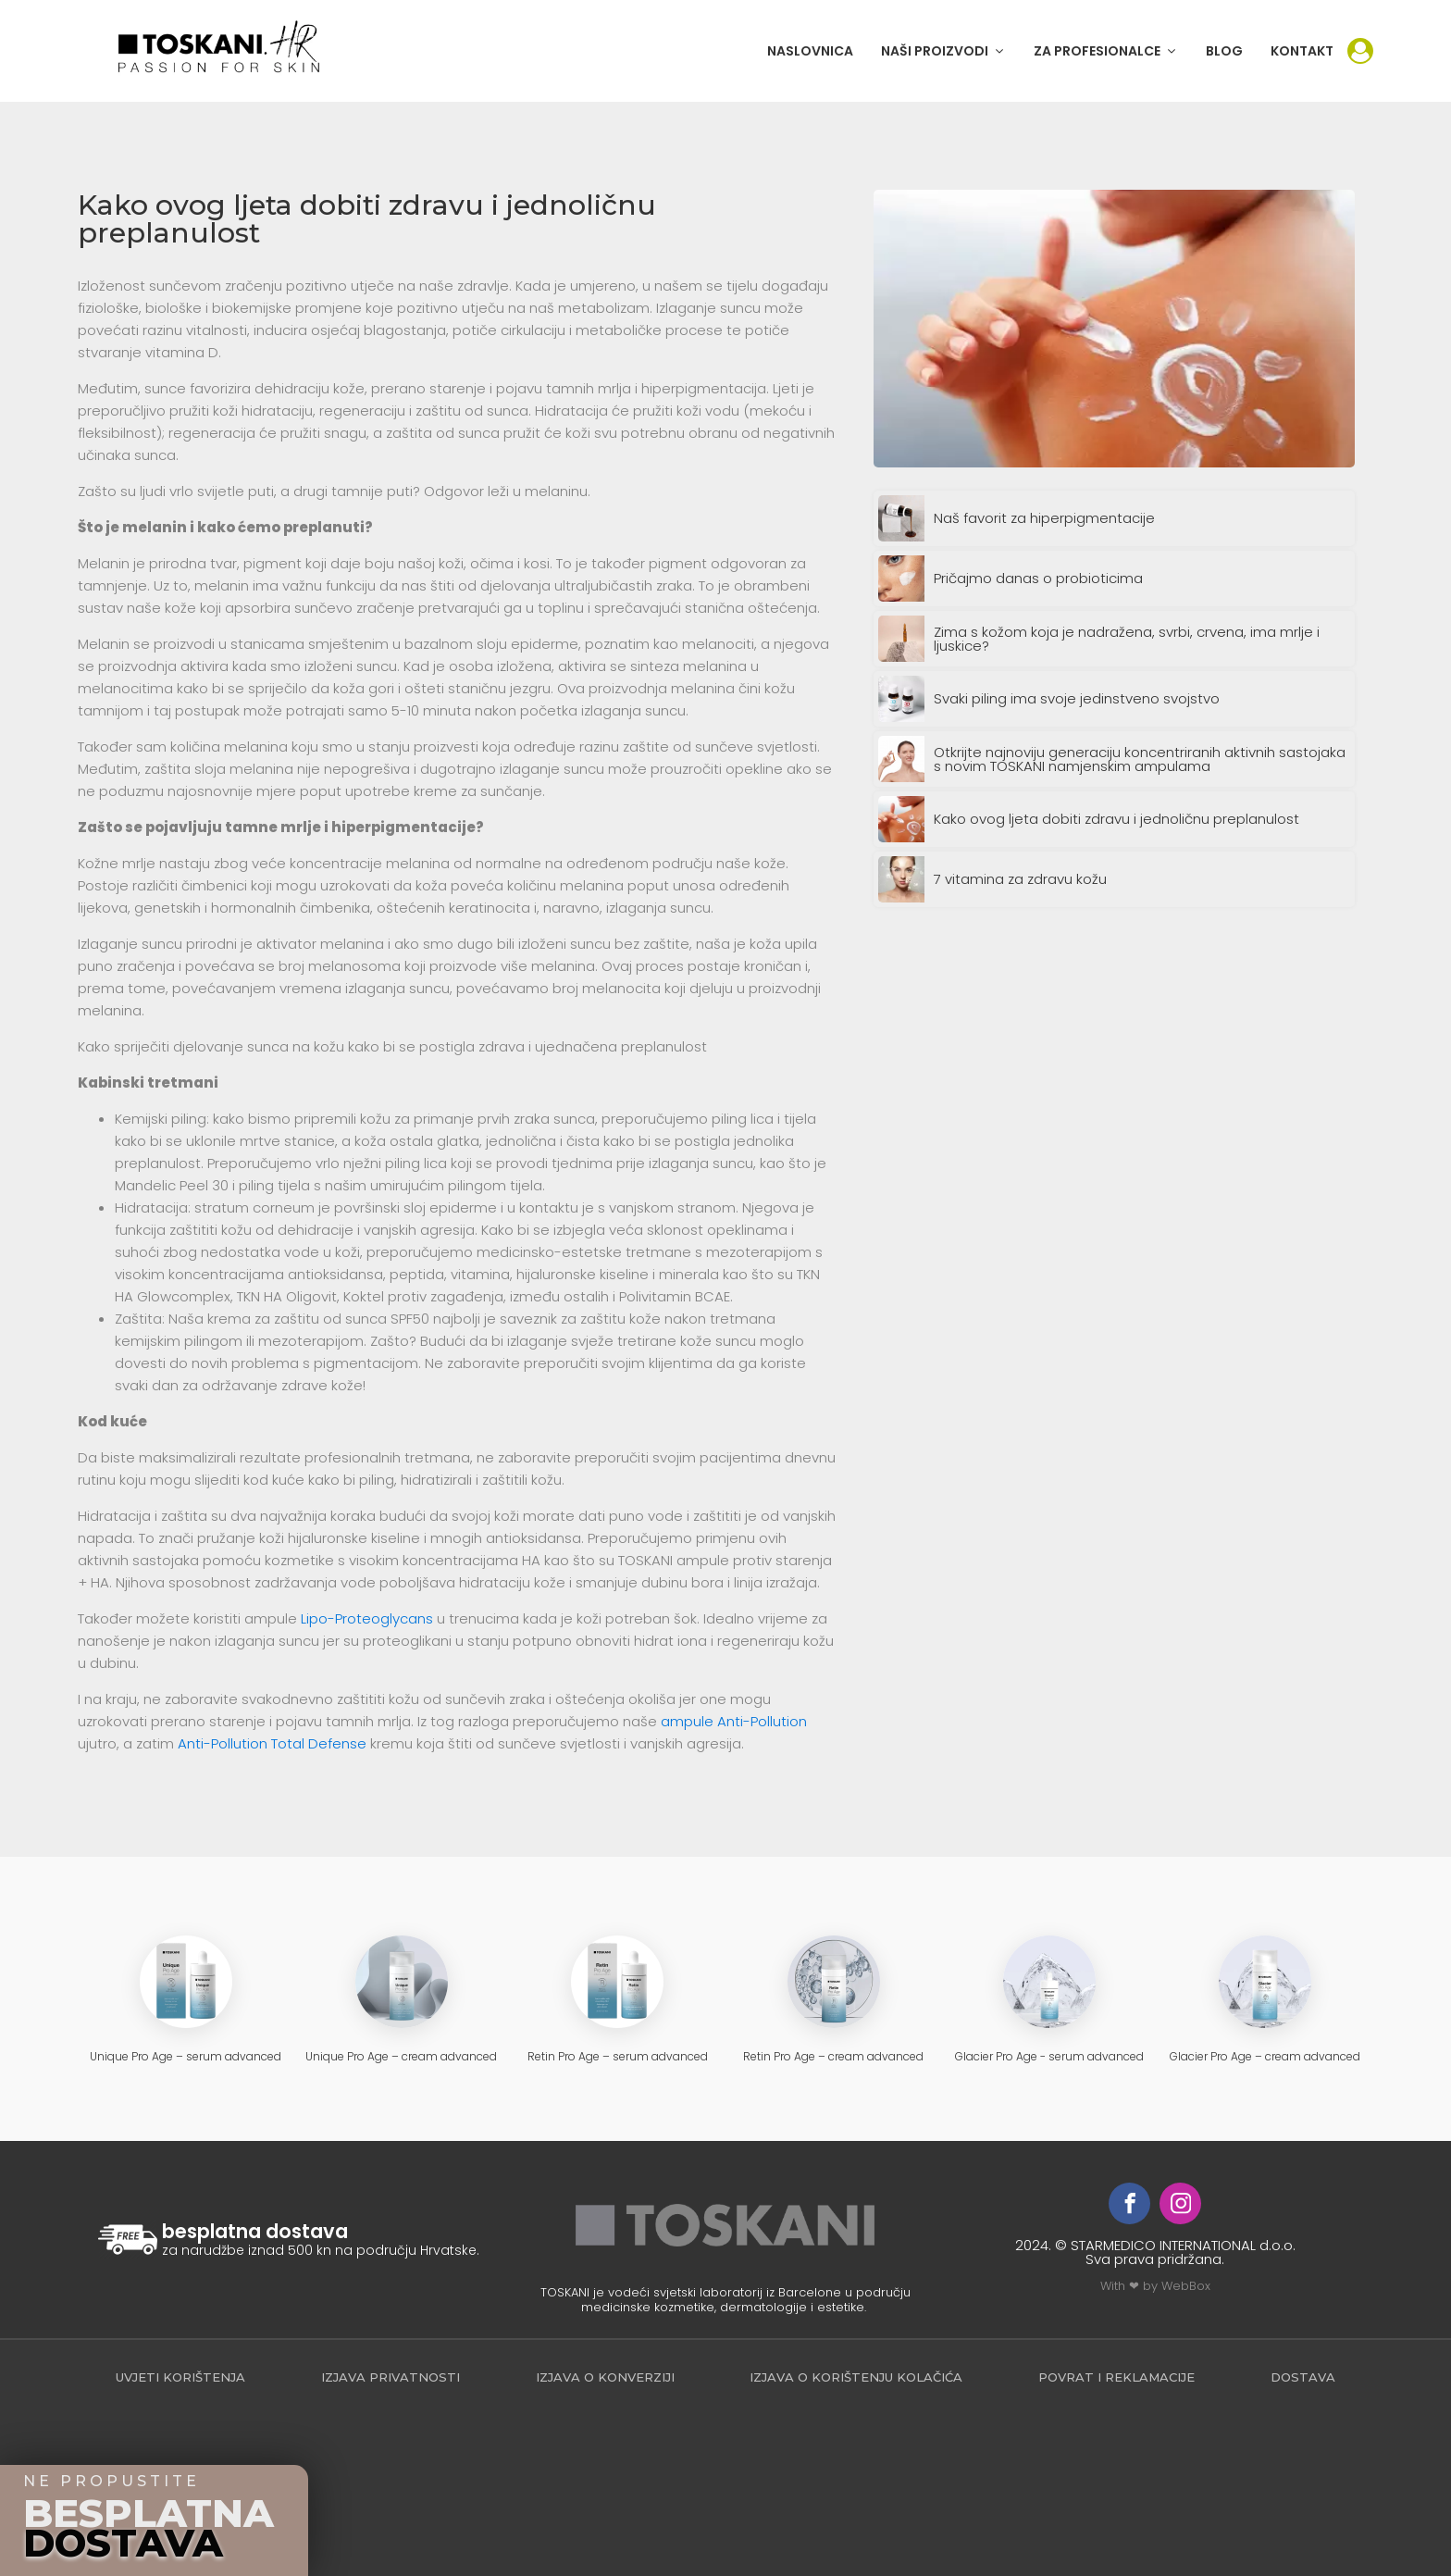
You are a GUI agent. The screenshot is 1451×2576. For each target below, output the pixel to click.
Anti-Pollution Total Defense (272, 1743)
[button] (943, 51)
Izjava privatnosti (390, 2377)
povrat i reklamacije (1116, 2377)
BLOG (1224, 51)
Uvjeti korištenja (180, 2377)
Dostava (1303, 2377)
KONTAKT (1302, 51)
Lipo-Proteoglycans (367, 1618)
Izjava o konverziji (605, 2377)
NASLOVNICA (810, 51)
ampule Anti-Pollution (734, 1721)
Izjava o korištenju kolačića (856, 2377)
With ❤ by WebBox (1155, 2286)
